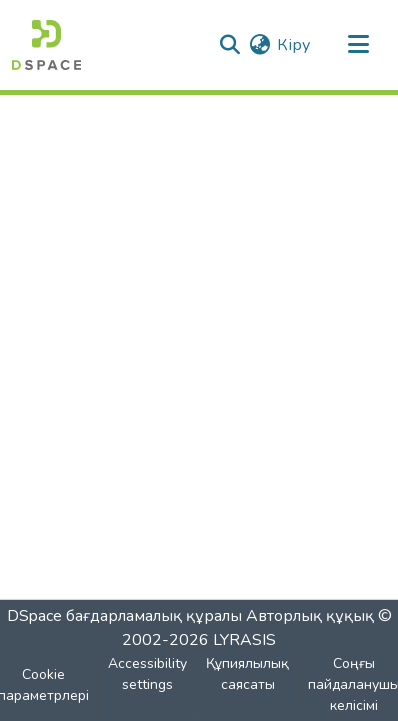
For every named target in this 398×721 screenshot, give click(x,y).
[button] (46, 45)
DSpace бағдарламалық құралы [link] (124, 616)
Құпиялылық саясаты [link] (247, 674)
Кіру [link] (293, 45)
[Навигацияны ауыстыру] (358, 45)
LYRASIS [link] (244, 640)
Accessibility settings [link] (147, 674)
